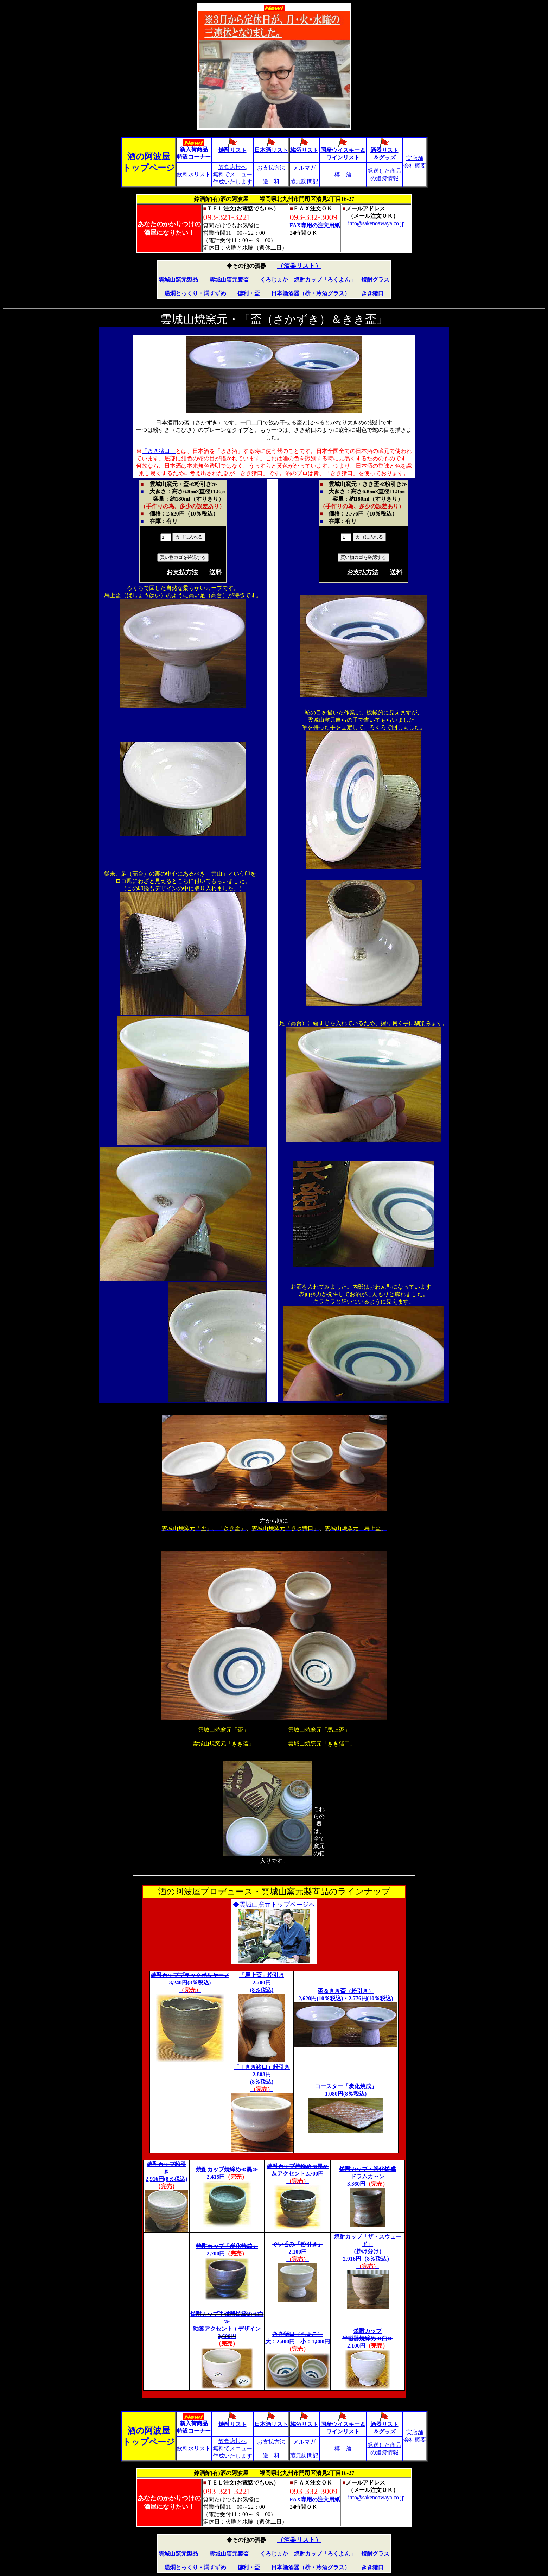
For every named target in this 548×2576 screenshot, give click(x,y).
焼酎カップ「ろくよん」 (325, 280)
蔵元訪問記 (304, 181)
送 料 (271, 181)
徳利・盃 (248, 293)
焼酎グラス (375, 280)
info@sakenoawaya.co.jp (376, 223)
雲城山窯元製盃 (229, 280)
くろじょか (274, 280)
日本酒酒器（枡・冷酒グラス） (310, 293)
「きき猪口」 (159, 451)
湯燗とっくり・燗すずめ (195, 293)
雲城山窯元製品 (178, 280)
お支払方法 (271, 168)
